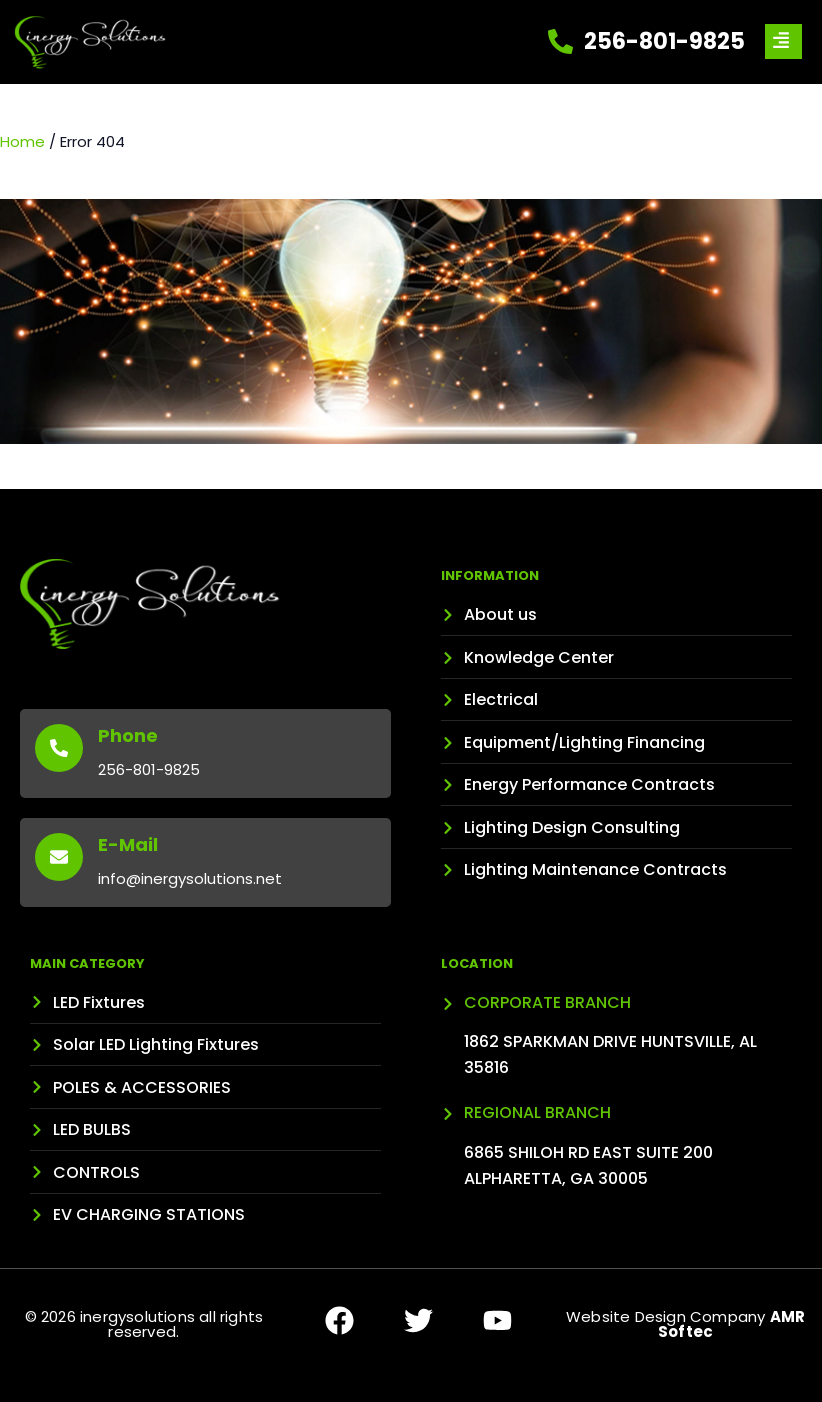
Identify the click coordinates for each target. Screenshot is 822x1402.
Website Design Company (685, 1324)
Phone (128, 735)
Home (22, 141)
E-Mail (128, 844)
